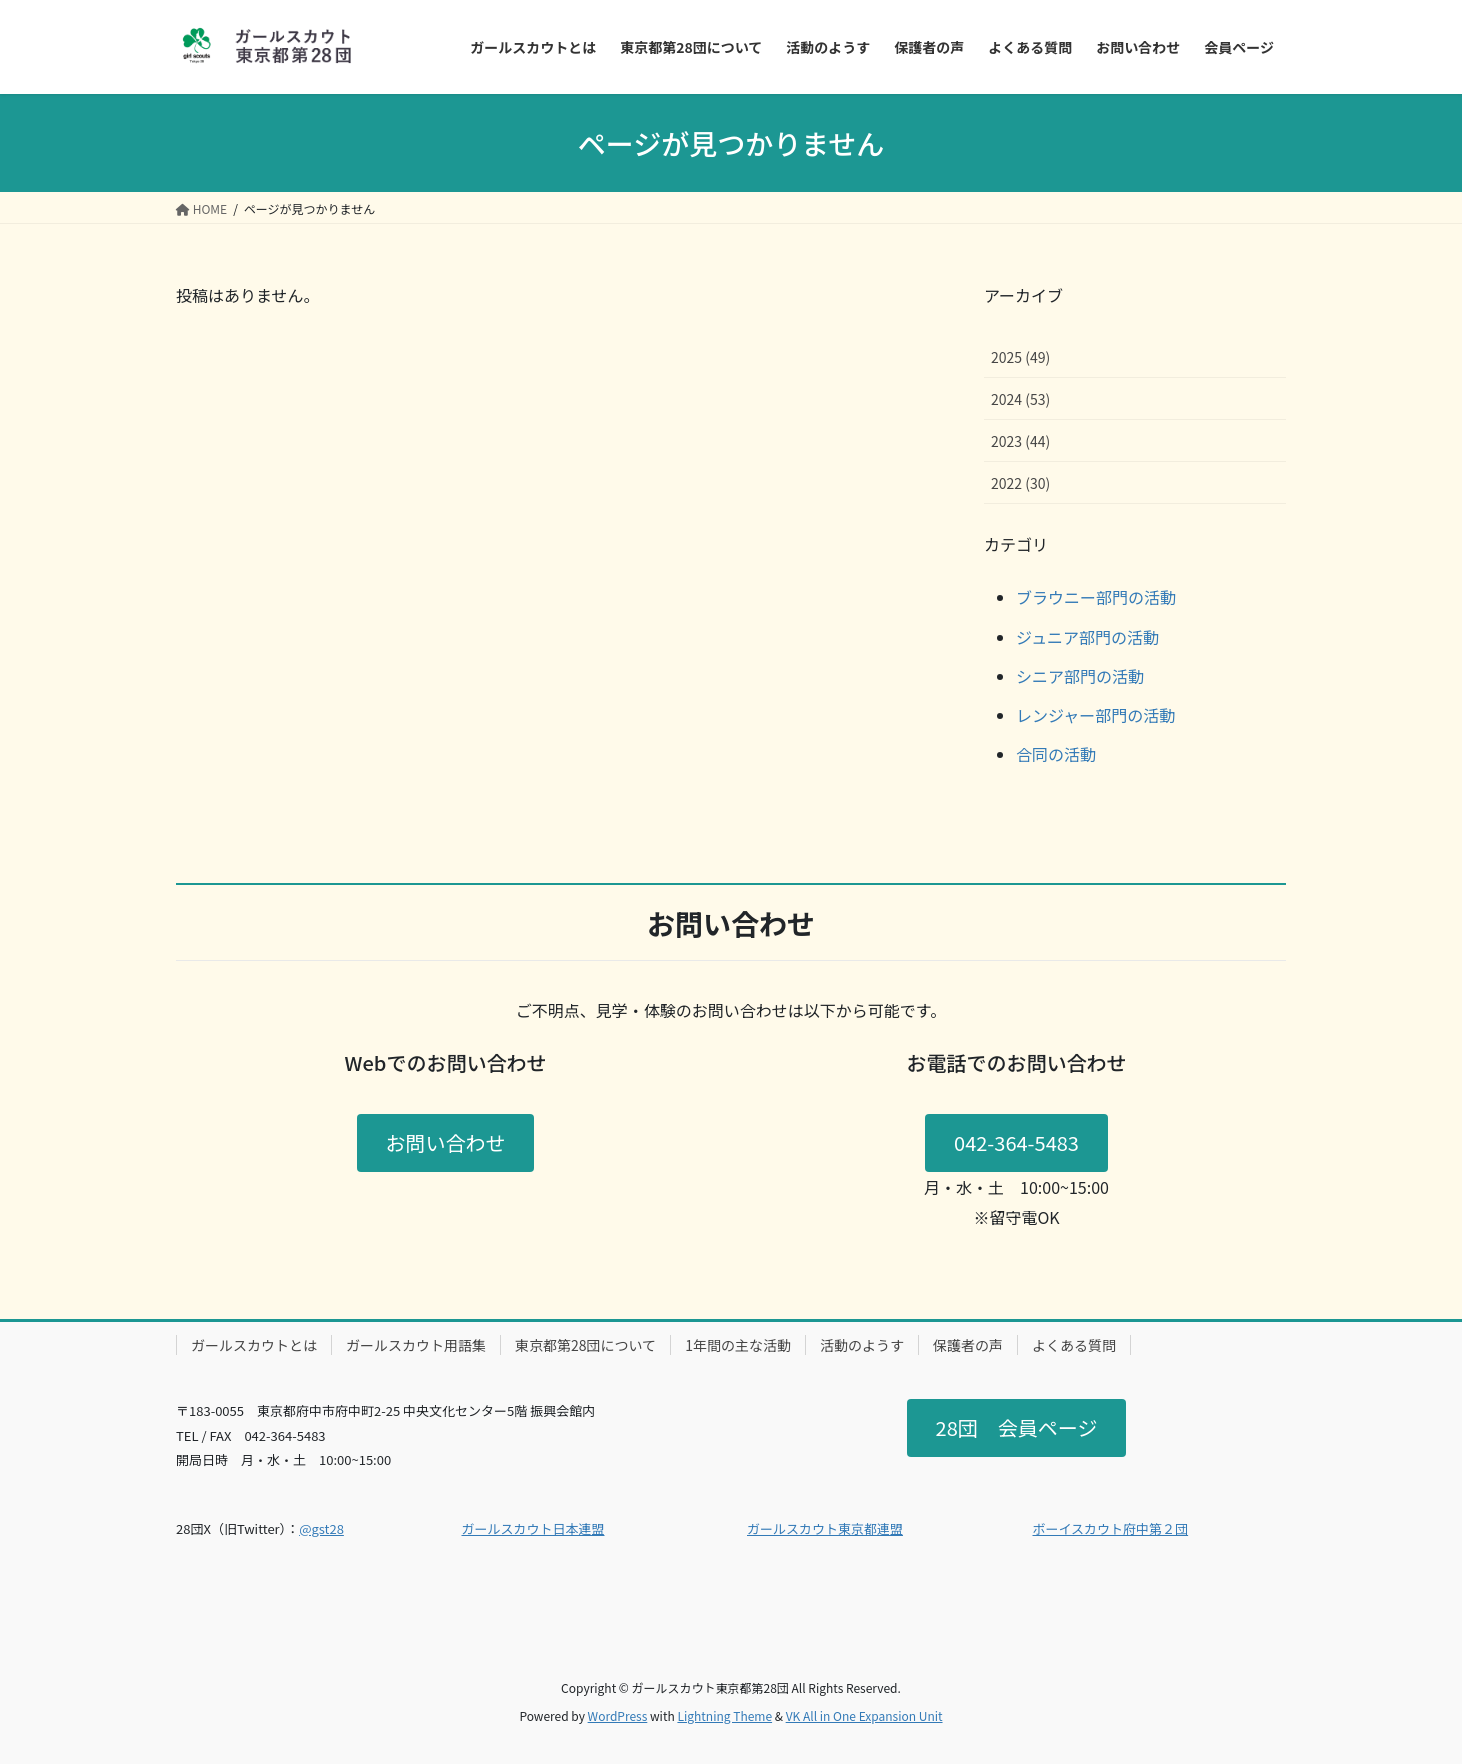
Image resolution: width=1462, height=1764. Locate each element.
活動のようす (862, 1345)
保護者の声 (968, 1345)
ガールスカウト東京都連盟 (825, 1528)
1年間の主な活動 (738, 1345)
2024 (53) (1020, 399)
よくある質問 (1074, 1345)
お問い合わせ (446, 1142)
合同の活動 (1056, 754)
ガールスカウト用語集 (416, 1345)
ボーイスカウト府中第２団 (1111, 1528)
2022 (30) (1020, 483)
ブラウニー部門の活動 (1096, 597)
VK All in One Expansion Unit (864, 1715)
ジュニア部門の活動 (1087, 637)
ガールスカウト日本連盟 (533, 1528)
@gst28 (321, 1528)
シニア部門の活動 (1080, 676)
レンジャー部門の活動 (1095, 715)
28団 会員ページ (1017, 1427)
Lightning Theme (724, 1715)
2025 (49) (1020, 357)
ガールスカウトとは (254, 1345)
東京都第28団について (585, 1345)
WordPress (618, 1715)
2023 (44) (1020, 441)
